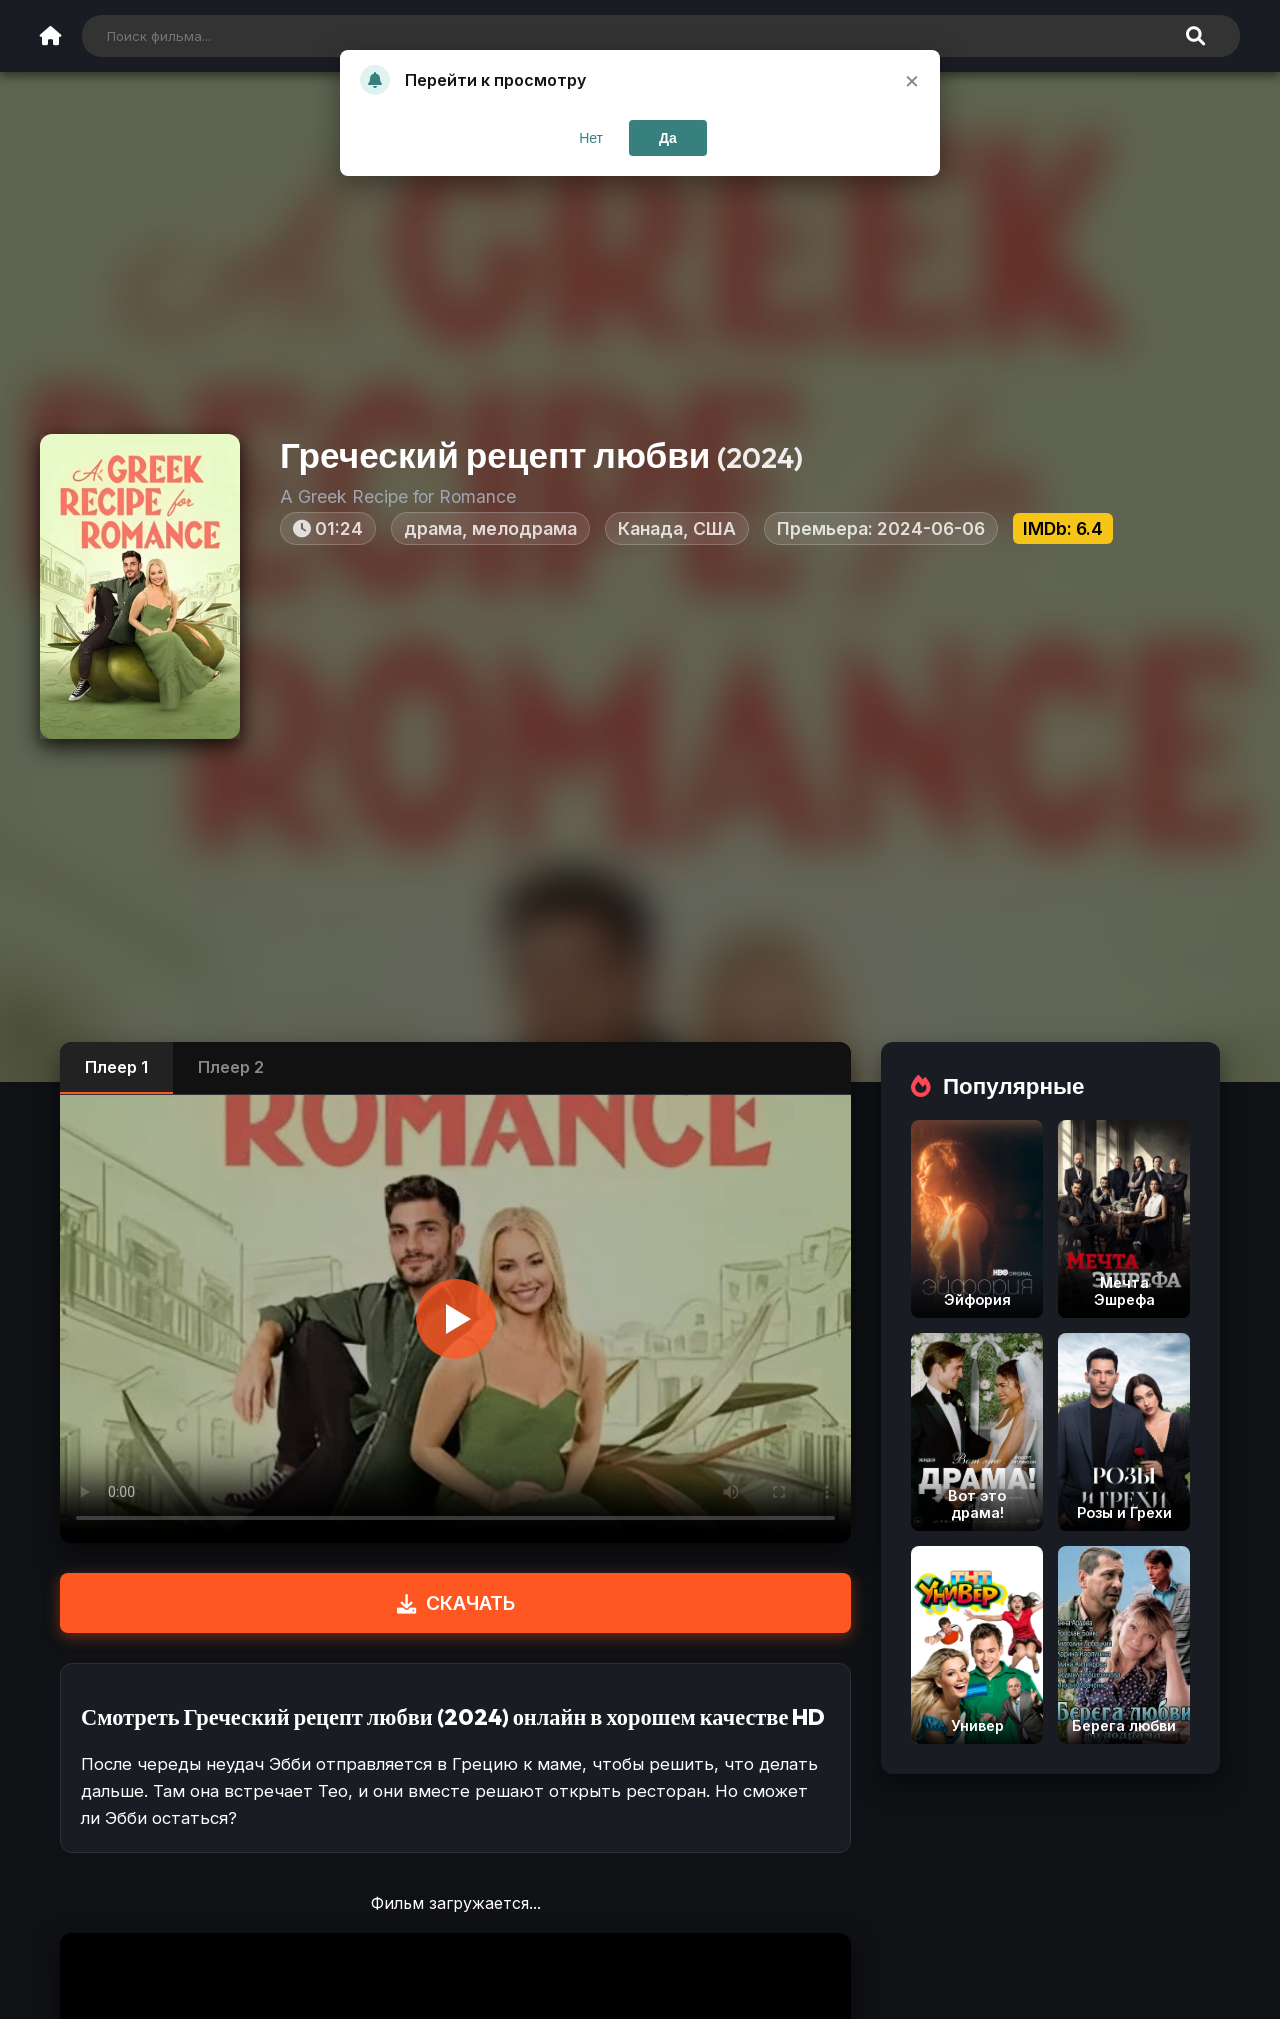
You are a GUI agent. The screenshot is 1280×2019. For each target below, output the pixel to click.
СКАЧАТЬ (456, 1603)
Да (668, 138)
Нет (591, 138)
